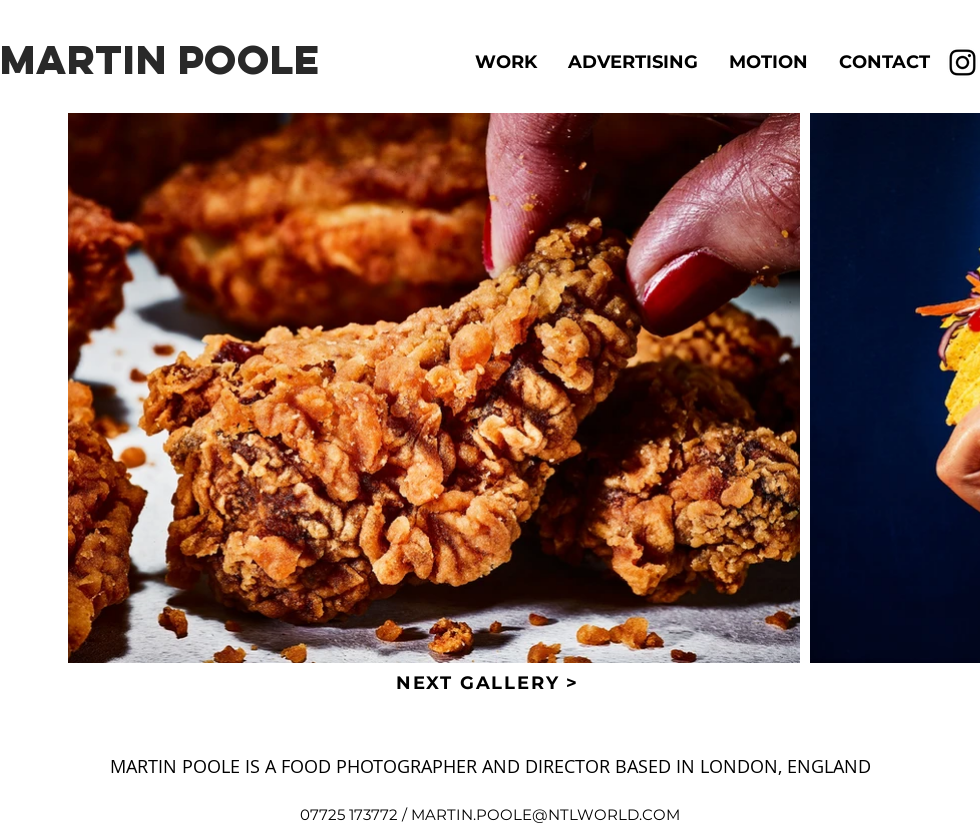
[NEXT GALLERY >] (489, 683)
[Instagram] (962, 62)
